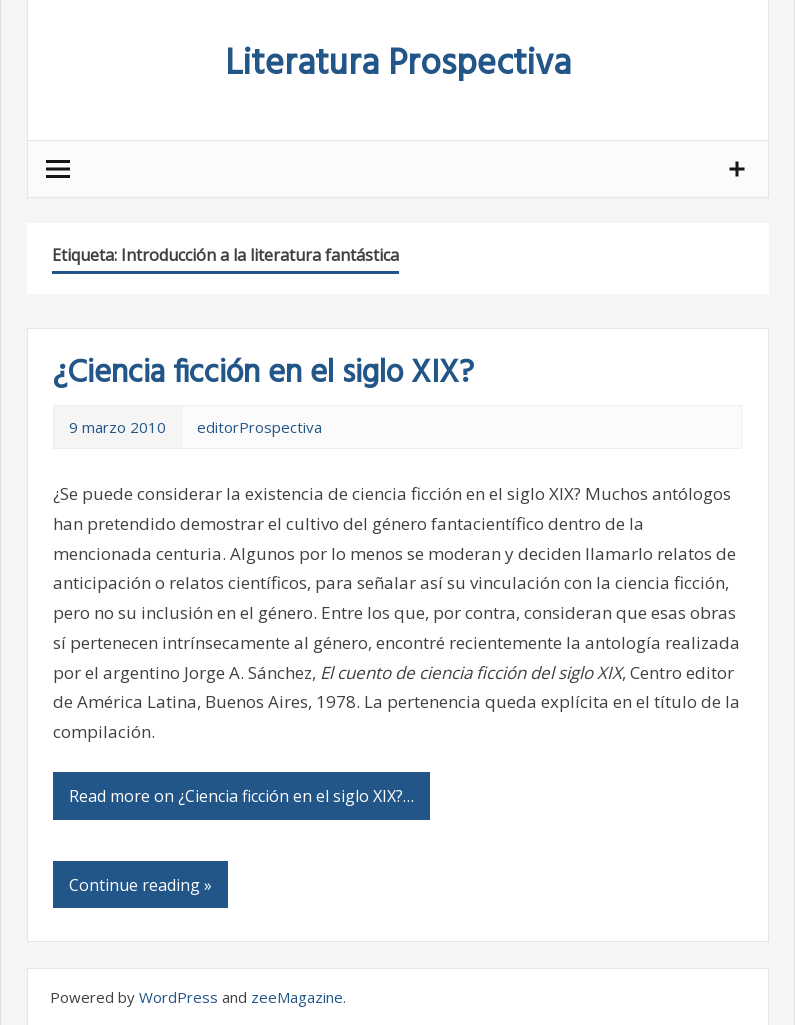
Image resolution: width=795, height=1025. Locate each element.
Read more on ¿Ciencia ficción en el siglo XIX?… (241, 796)
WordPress (178, 997)
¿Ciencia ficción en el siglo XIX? (263, 373)
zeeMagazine (297, 997)
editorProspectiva (259, 427)
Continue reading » (140, 885)
